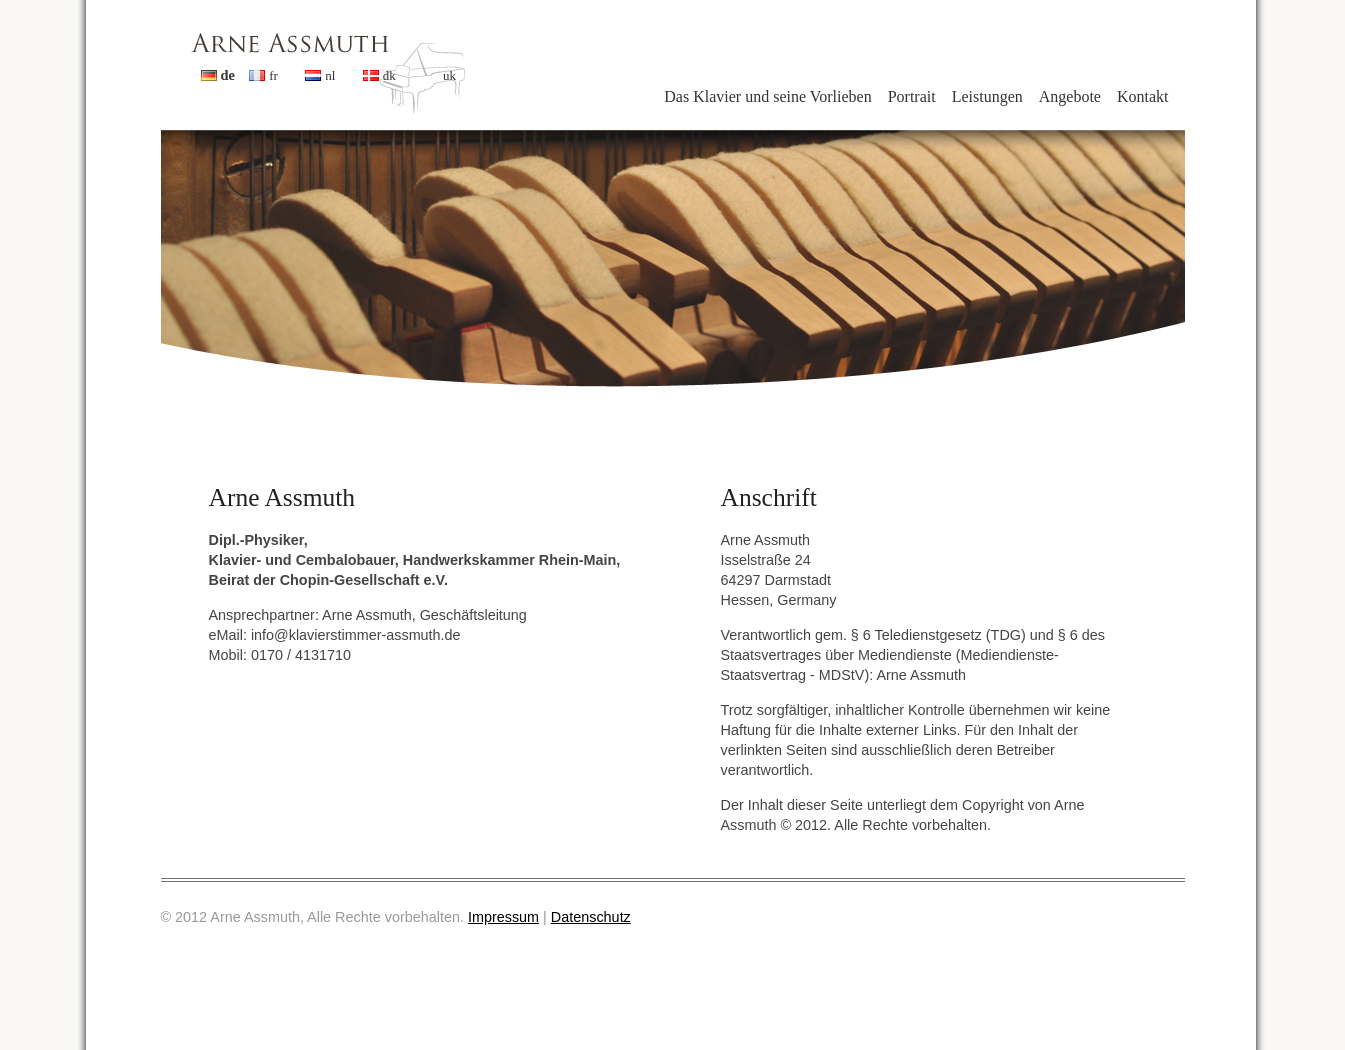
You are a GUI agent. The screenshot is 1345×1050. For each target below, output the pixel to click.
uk (449, 75)
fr (273, 75)
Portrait (912, 96)
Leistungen (987, 96)
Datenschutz (591, 917)
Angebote (1070, 96)
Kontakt (1143, 96)
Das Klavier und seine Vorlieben (767, 96)
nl (330, 75)
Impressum (503, 917)
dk (389, 75)
